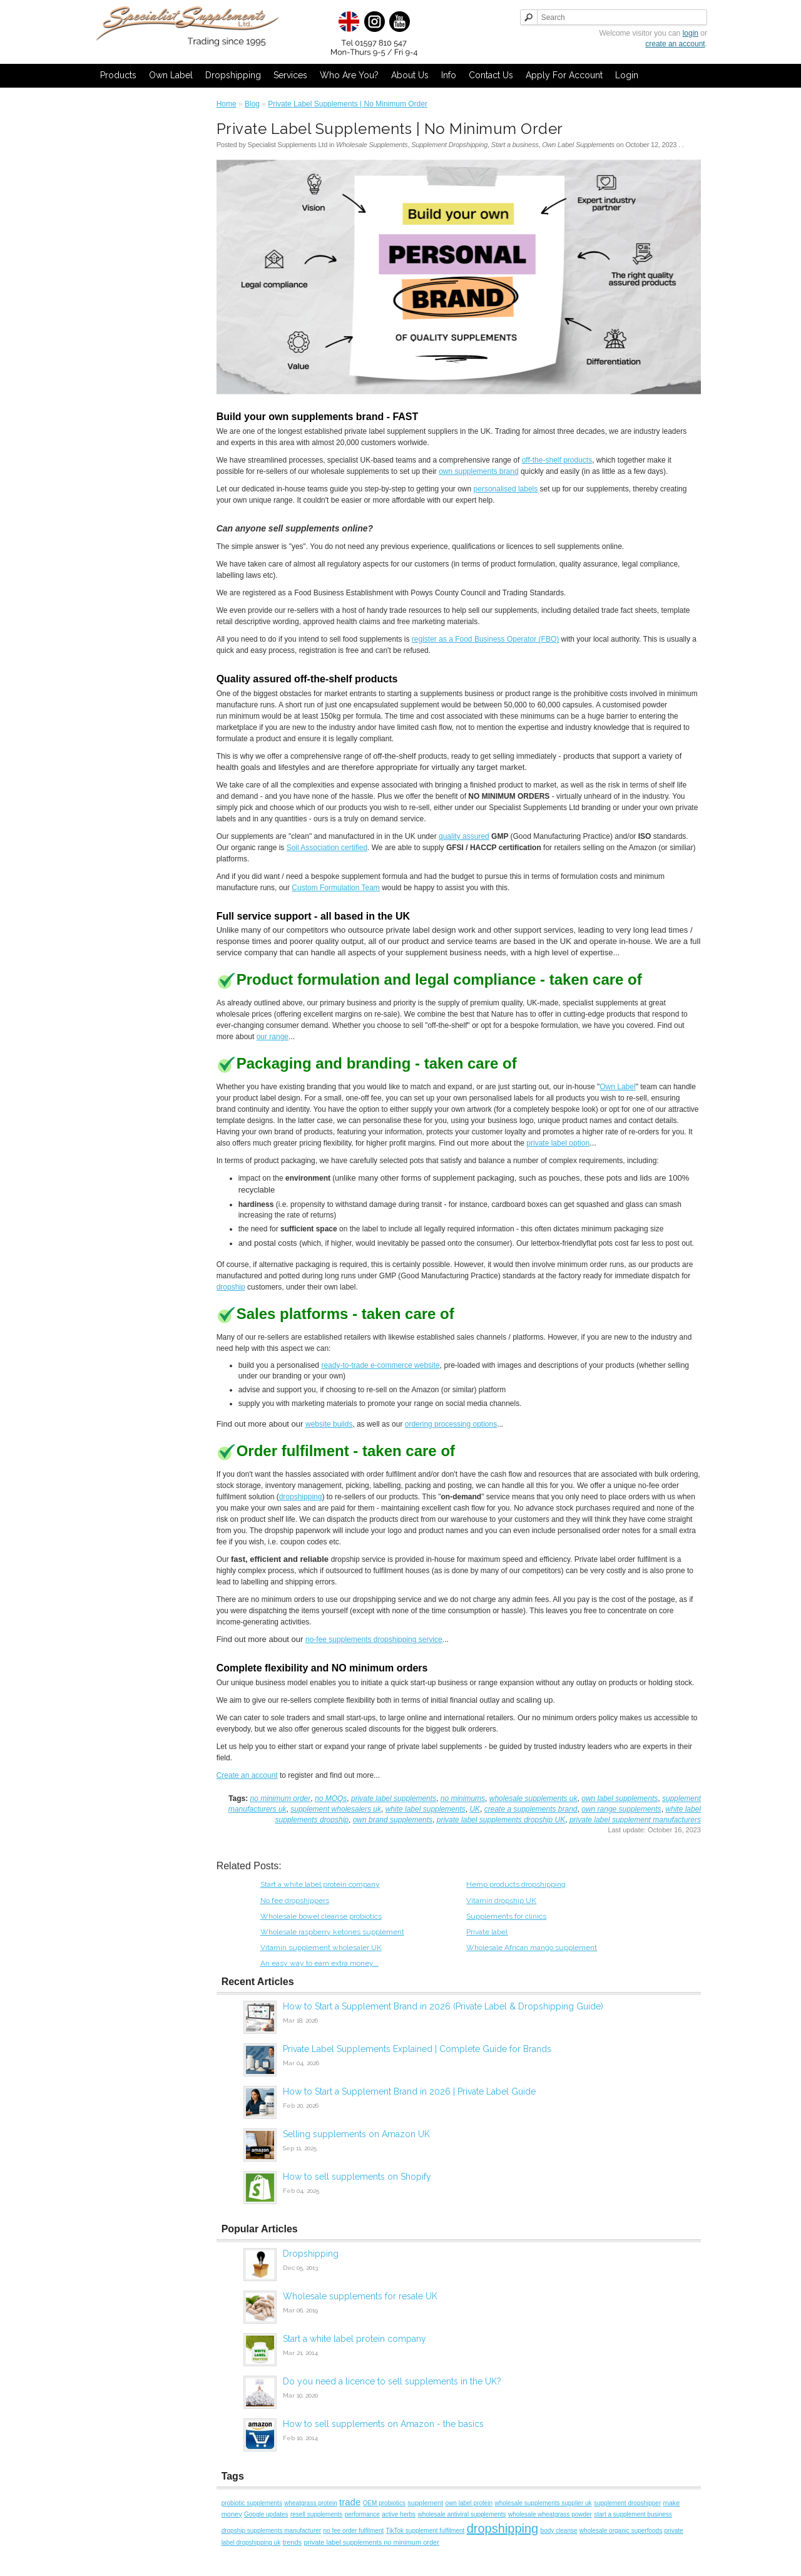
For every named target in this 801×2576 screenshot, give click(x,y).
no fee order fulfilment (354, 2530)
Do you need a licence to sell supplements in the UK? (392, 2381)
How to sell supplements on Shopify (357, 2177)
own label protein (469, 2503)
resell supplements (316, 2514)
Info (448, 75)
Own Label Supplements (578, 144)
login (690, 33)
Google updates (266, 2514)
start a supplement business (633, 2514)
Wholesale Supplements (371, 144)
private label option (557, 1143)
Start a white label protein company (320, 1884)
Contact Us (491, 75)
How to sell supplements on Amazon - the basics (383, 2424)
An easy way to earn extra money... (319, 1963)
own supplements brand (478, 471)
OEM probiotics (384, 2503)
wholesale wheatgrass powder (550, 2514)
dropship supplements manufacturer (272, 2530)
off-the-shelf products (557, 460)
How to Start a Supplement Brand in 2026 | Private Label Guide (409, 2091)
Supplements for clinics (506, 1916)
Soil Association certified (327, 847)
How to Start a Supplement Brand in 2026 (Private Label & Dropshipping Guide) (443, 2006)
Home (227, 104)
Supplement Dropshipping (449, 144)
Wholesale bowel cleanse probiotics (321, 1916)
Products (118, 75)
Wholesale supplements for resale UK (360, 2296)
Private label (487, 1931)
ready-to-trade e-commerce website (380, 1365)
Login (626, 75)
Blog (252, 104)
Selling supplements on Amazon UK (356, 2134)
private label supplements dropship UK (501, 1819)
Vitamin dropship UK (501, 1900)
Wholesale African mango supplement (531, 1947)
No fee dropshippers (294, 1900)
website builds (328, 1424)
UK (474, 1809)
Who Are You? (349, 75)
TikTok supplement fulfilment (425, 2530)
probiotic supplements (252, 2503)
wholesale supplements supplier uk (543, 2503)
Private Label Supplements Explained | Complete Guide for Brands (417, 2049)
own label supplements (619, 1798)
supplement (425, 2503)
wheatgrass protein (310, 2503)
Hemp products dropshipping (516, 1884)
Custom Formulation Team (336, 887)
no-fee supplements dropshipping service (373, 1639)
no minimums (463, 1798)
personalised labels (506, 489)
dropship (231, 1287)
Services (290, 75)
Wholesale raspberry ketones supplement (332, 1931)
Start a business (515, 144)
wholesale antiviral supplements (461, 2514)
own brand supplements (392, 1819)
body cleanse (559, 2530)
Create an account (247, 1775)
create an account (675, 43)
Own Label (171, 75)
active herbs (399, 2514)
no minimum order (280, 1798)
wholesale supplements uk (533, 1798)
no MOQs (331, 1798)
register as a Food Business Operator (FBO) (485, 639)
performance (362, 2514)
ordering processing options (451, 1424)
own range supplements (621, 1809)
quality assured (464, 836)
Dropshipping (233, 75)
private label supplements (393, 1798)
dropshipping (300, 1496)
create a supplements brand (531, 1809)
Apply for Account (564, 75)
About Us (410, 75)
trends (292, 2542)
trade (349, 2501)
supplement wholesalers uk (335, 1809)
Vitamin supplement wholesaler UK (321, 1947)
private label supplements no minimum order (371, 2542)
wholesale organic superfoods (620, 2530)
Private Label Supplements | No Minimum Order (347, 104)
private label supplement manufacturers (635, 1819)
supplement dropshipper (627, 2503)
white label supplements (425, 1809)
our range (272, 1036)
